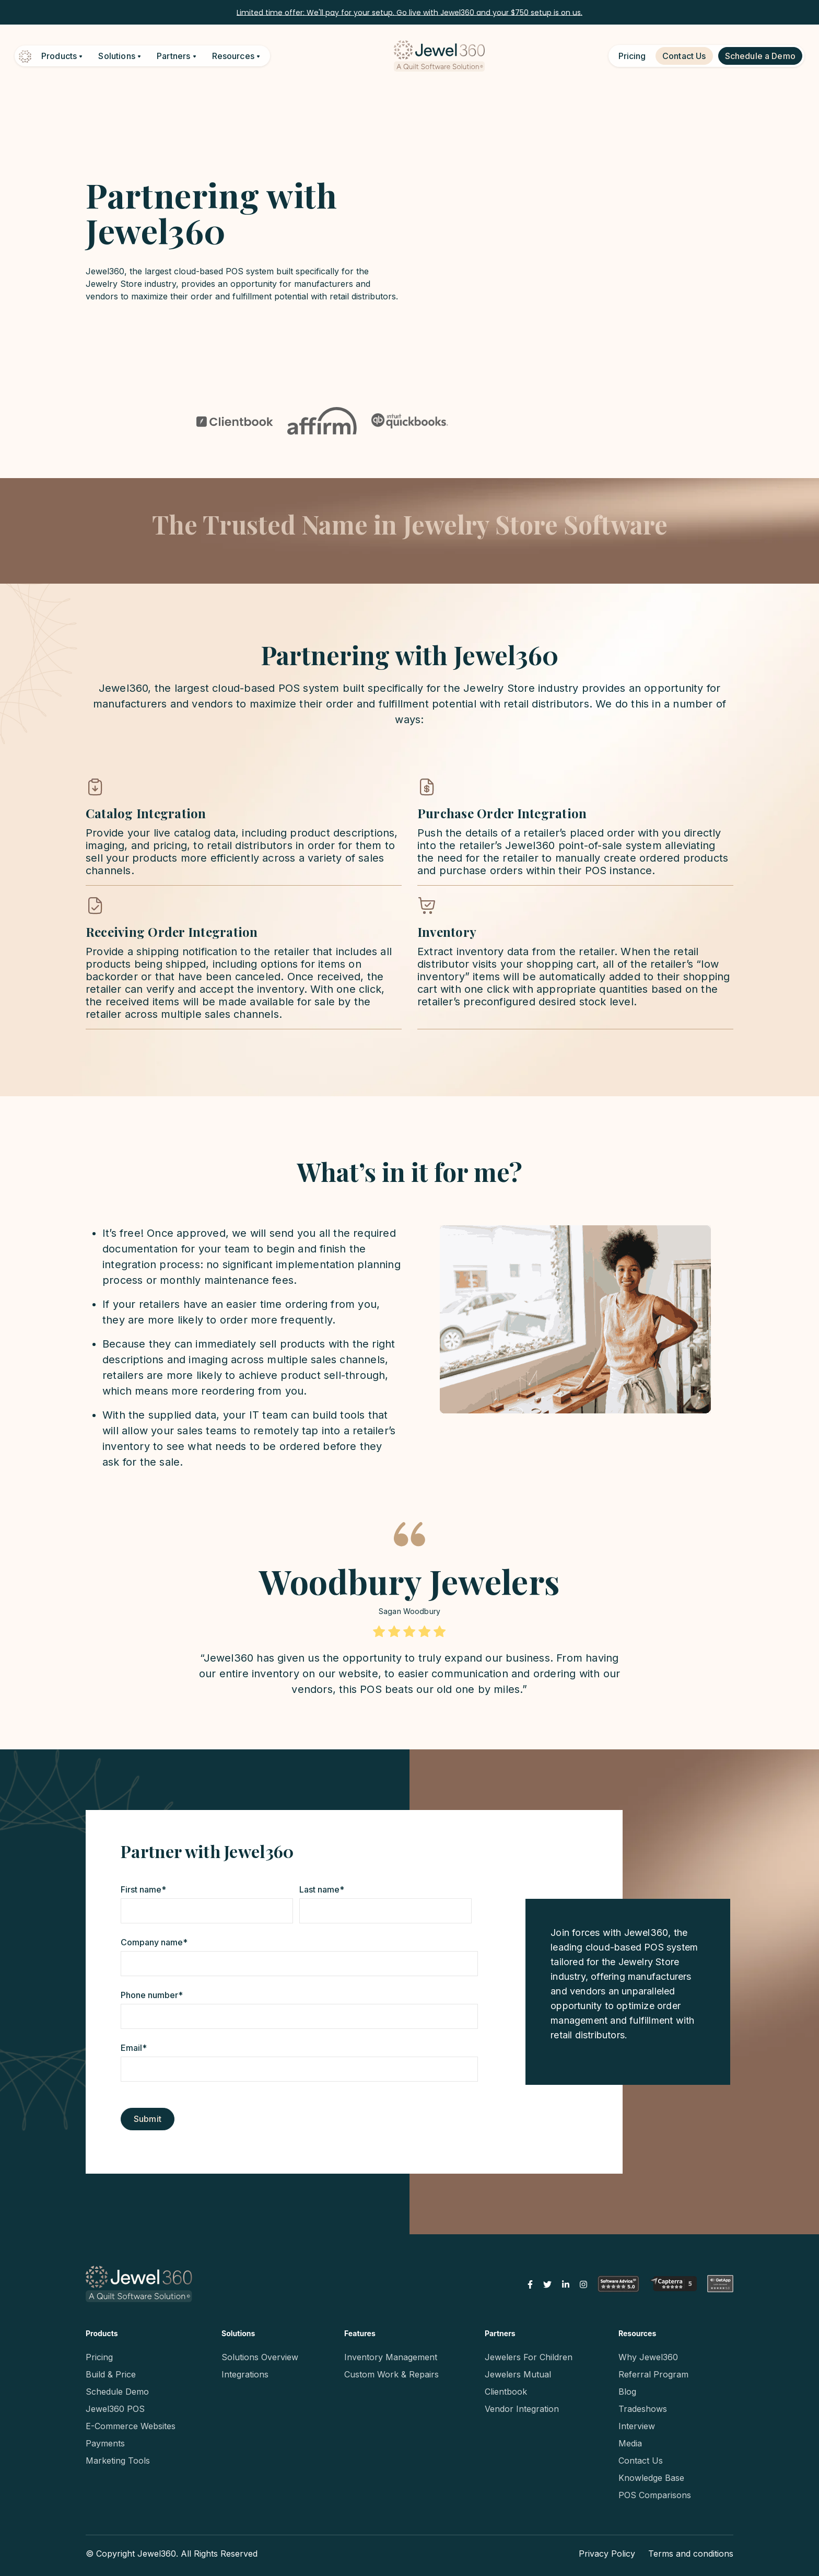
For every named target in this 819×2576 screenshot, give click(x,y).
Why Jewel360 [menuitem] (648, 2357)
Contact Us (684, 56)
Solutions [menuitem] (238, 2333)
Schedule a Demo (760, 56)
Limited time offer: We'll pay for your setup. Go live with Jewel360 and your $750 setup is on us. (409, 12)
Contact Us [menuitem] (640, 2460)
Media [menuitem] (630, 2443)
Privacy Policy (607, 2553)
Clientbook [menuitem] (506, 2391)
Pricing (632, 56)
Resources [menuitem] (637, 2333)
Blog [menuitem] (627, 2391)
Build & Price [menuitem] (111, 2374)
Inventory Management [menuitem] (390, 2357)
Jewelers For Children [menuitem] (528, 2357)
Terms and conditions (690, 2553)
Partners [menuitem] (500, 2333)
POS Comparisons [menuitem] (654, 2495)
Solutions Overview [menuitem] (259, 2357)
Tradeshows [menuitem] (642, 2409)
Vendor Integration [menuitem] (522, 2409)
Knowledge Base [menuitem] (651, 2478)
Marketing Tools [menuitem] (118, 2460)
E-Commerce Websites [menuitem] (131, 2426)
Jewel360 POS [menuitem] (115, 2409)
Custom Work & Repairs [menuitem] (391, 2374)
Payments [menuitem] (105, 2443)
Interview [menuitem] (636, 2426)
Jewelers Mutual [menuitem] (518, 2374)
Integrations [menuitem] (244, 2374)
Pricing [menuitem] (99, 2357)
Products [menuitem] (102, 2333)
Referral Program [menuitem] (653, 2374)
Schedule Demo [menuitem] (117, 2391)
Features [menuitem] (360, 2333)
